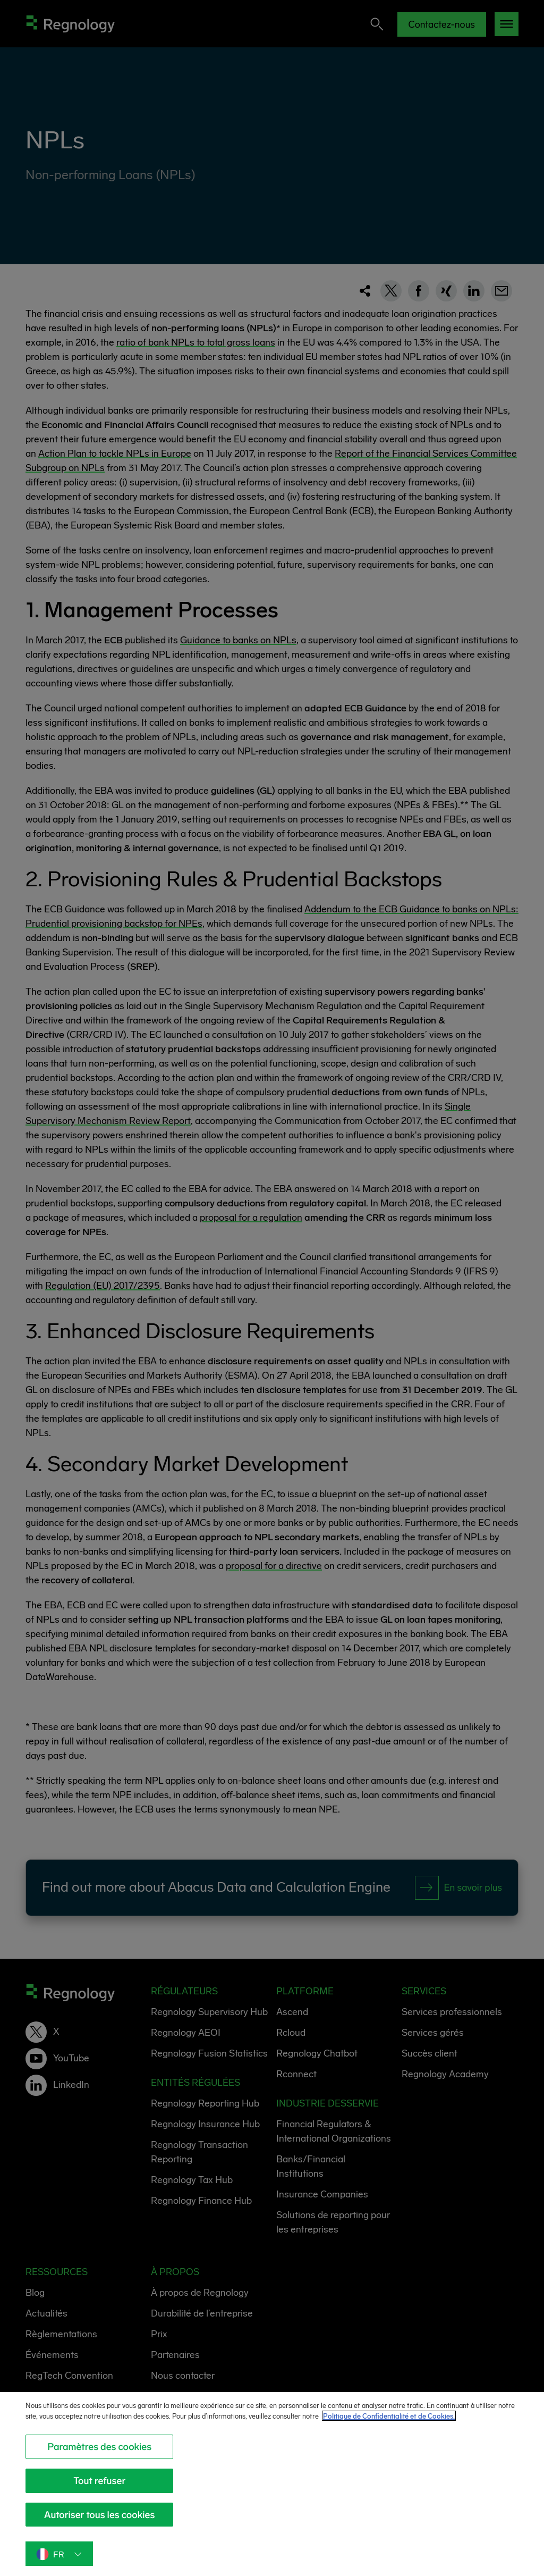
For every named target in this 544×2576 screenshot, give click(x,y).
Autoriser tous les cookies (99, 2526)
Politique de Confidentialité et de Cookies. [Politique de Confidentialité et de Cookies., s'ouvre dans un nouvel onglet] (414, 2428)
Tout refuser (99, 2492)
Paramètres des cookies (99, 2458)
